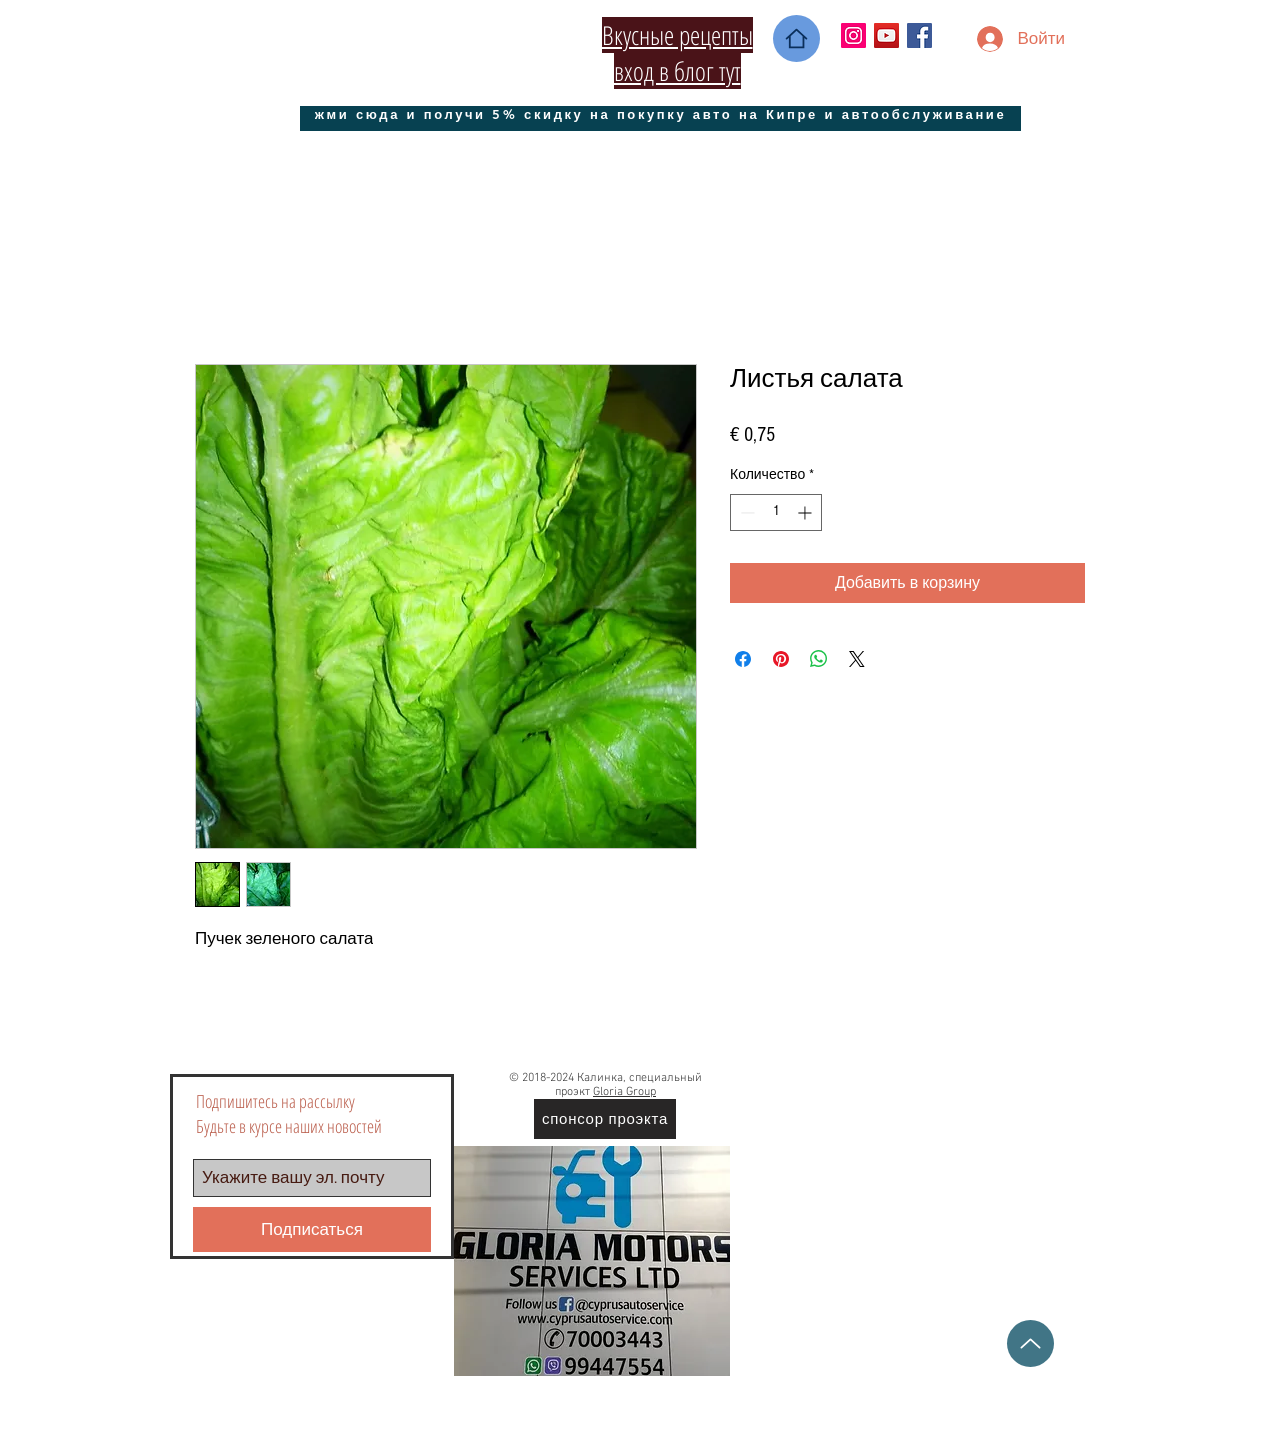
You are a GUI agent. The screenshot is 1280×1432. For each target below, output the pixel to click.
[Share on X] (857, 659)
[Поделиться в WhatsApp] (819, 659)
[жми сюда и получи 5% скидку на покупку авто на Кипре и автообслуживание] (660, 113)
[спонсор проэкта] (605, 1119)
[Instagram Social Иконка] (853, 35)
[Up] (1030, 1343)
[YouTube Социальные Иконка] (886, 35)
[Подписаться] (312, 1229)
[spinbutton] (776, 512)
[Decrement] (745, 512)
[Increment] (806, 512)
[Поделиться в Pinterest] (781, 659)
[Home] (796, 38)
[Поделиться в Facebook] (743, 659)
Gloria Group (624, 1092)
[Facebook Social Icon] (919, 35)
